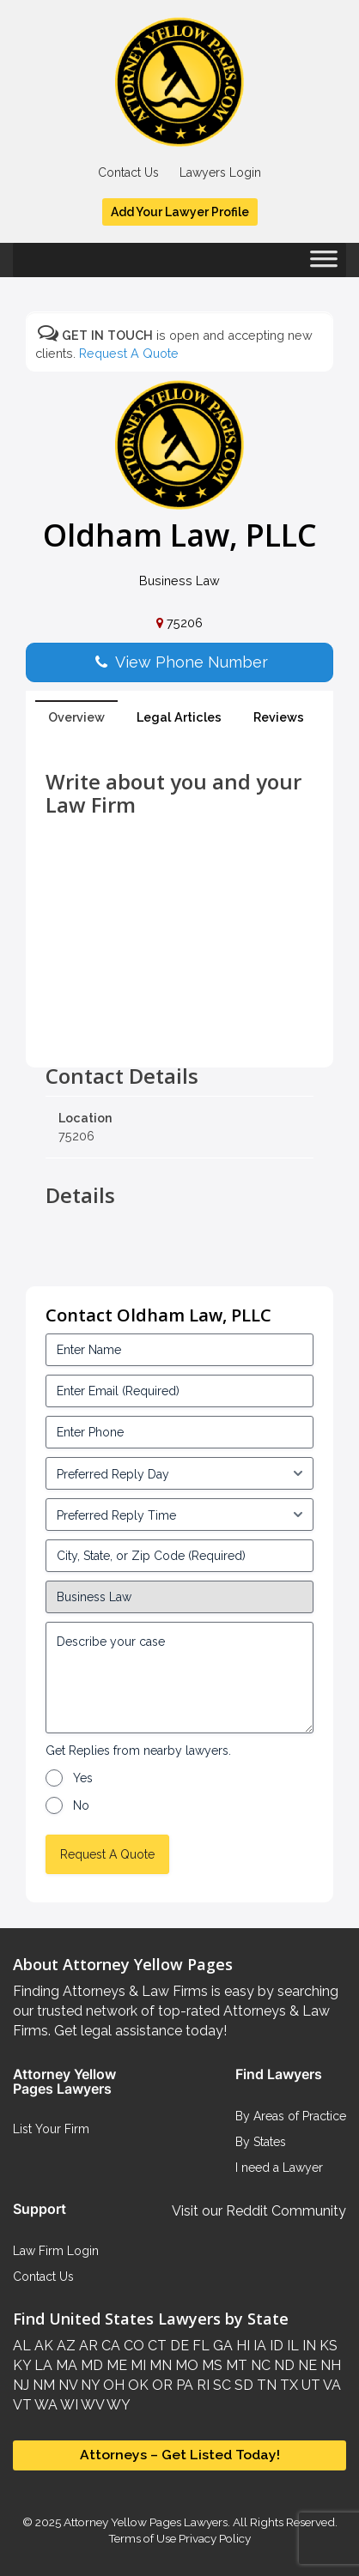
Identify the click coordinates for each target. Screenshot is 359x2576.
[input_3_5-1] (179, 1473)
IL (291, 2345)
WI (68, 2405)
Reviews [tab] (278, 717)
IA (258, 2345)
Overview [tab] (76, 717)
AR (87, 2345)
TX (287, 2385)
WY (117, 2405)
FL (199, 2345)
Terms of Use (142, 2538)
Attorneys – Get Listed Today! (180, 2454)
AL (22, 2345)
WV (91, 2405)
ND (283, 2365)
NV (66, 2385)
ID (274, 2345)
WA (45, 2405)
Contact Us (128, 172)
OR (161, 2385)
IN (307, 2345)
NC (259, 2365)
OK (137, 2385)
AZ (64, 2345)
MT (234, 2365)
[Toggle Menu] (324, 264)
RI (201, 2385)
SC (220, 2385)
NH (329, 2365)
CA (109, 2345)
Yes (83, 1778)
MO (185, 2365)
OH (112, 2385)
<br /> (179, 1026)
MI (136, 2365)
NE (306, 2365)
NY (88, 2385)
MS (210, 2365)
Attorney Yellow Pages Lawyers (146, 2522)
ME (115, 2365)
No (81, 1805)
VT (22, 2405)
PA (183, 2385)
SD (242, 2385)
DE (178, 2345)
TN (265, 2385)
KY (22, 2365)
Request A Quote (129, 353)
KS (327, 2345)
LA (41, 2365)
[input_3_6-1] (179, 1514)
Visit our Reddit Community (259, 2211)
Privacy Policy (213, 2538)
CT (155, 2345)
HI (241, 2345)
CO (132, 2345)
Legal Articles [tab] (179, 717)
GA (221, 2345)
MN (159, 2365)
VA (330, 2385)
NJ (21, 2385)
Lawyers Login (220, 172)
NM (42, 2385)
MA (64, 2365)
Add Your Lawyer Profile (180, 212)
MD (90, 2365)
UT (309, 2385)
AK (42, 2345)
